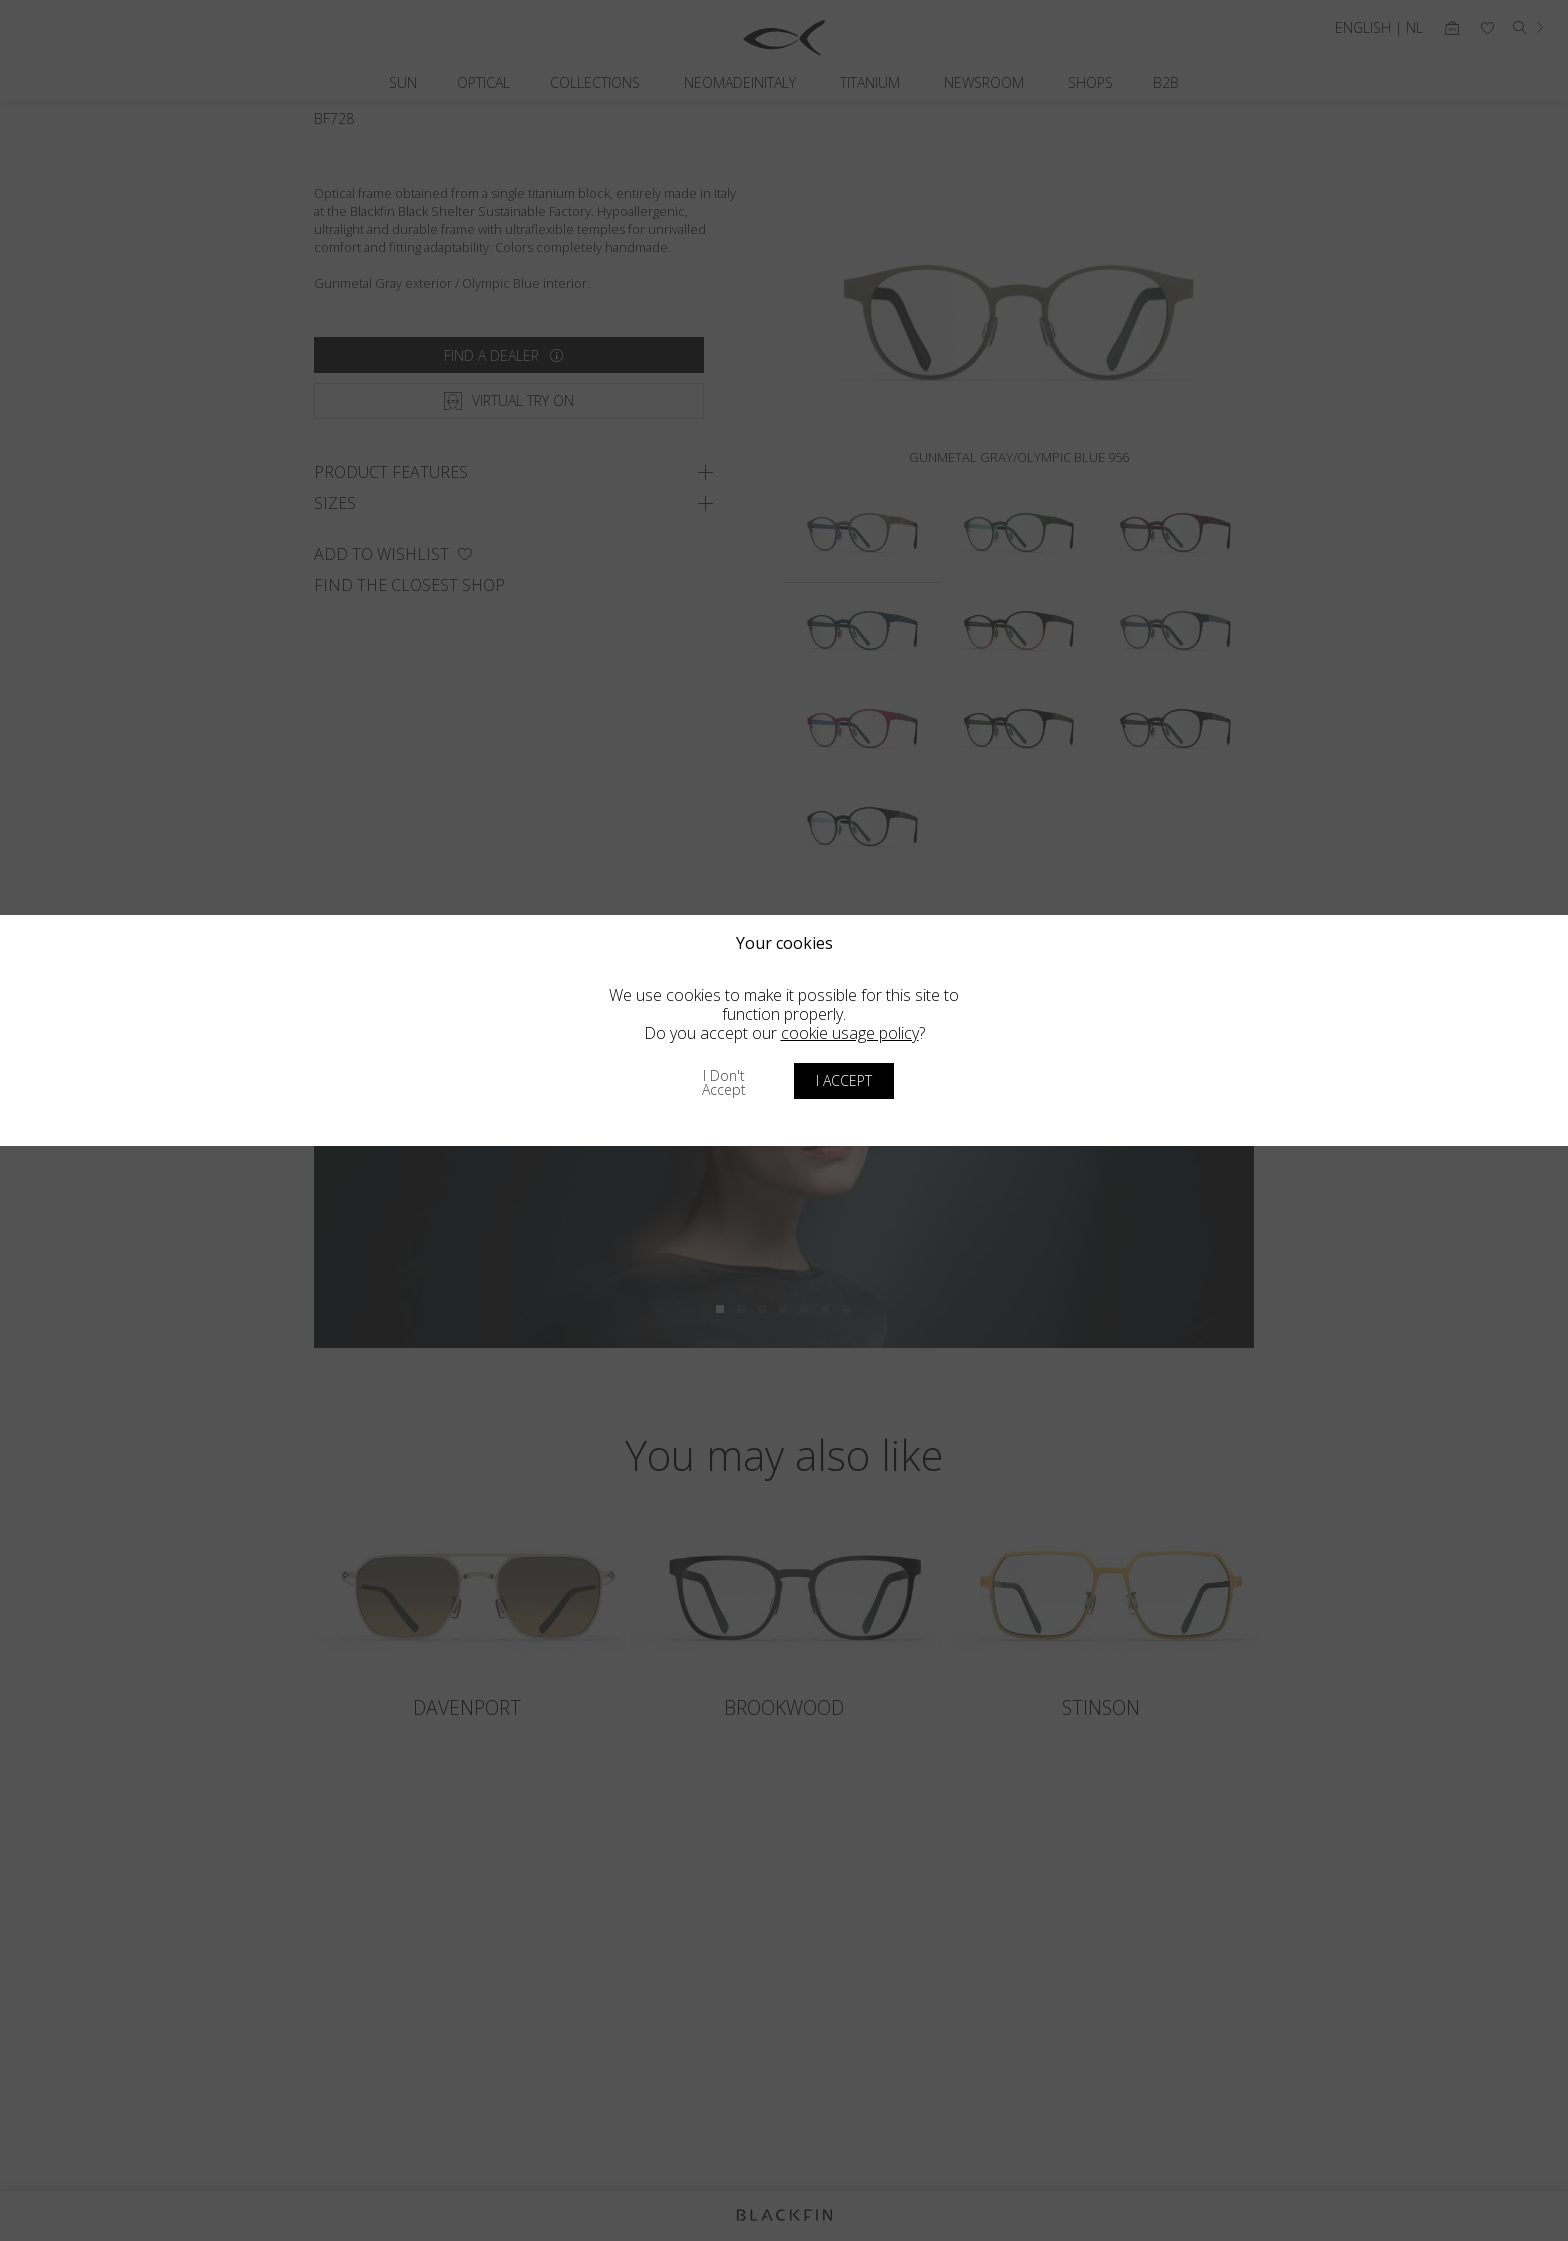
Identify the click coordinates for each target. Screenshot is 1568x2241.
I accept (844, 1080)
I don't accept (724, 1082)
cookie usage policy (850, 1033)
